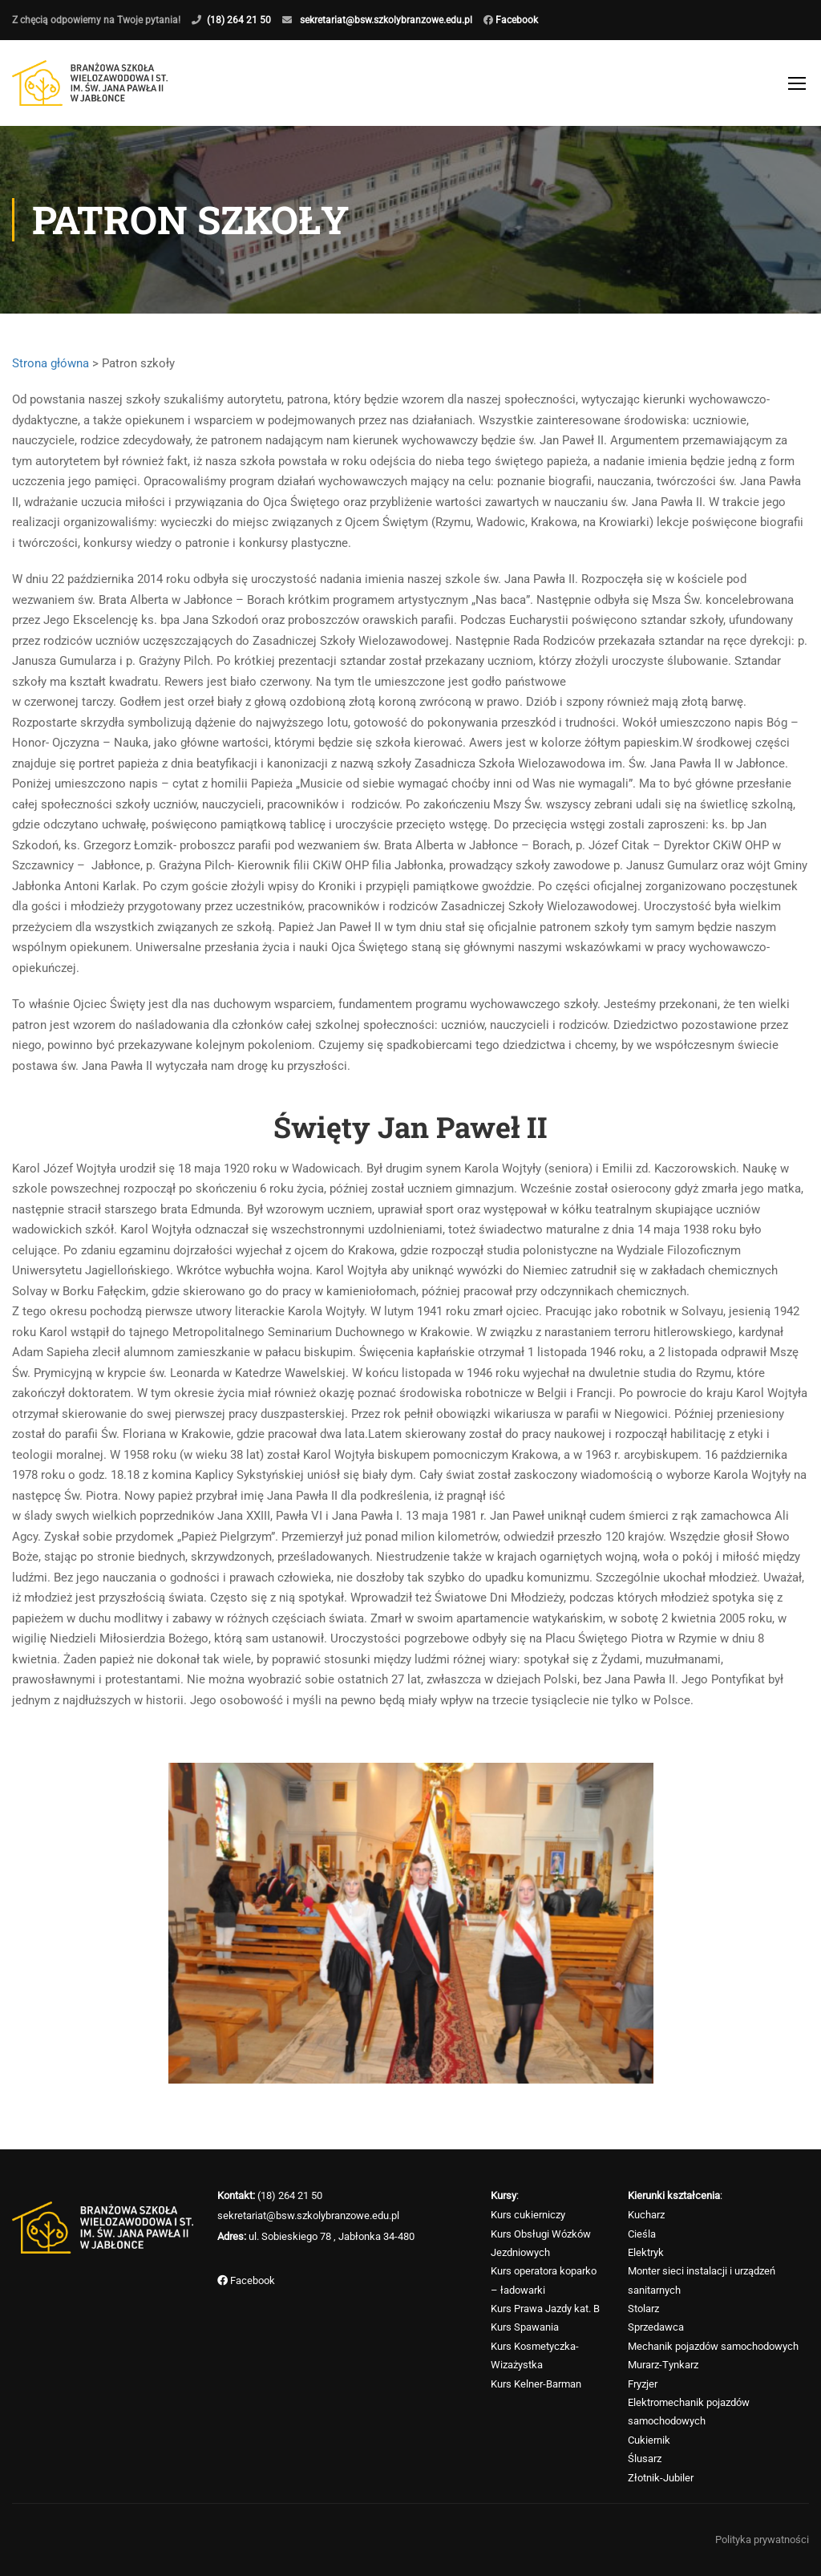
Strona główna (50, 364)
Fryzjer (642, 2384)
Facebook (515, 20)
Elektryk (646, 2252)
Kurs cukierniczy (528, 2215)
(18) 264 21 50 (239, 20)
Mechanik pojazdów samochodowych (713, 2346)
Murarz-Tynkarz (663, 2365)
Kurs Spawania (525, 2328)
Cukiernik (649, 2440)
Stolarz (643, 2309)
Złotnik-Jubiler (661, 2478)
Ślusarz (644, 2459)
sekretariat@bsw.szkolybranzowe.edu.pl (386, 20)
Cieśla (642, 2234)
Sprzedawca (656, 2328)
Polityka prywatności (762, 2539)
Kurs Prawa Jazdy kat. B (545, 2309)
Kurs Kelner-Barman (536, 2384)
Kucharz (646, 2215)
